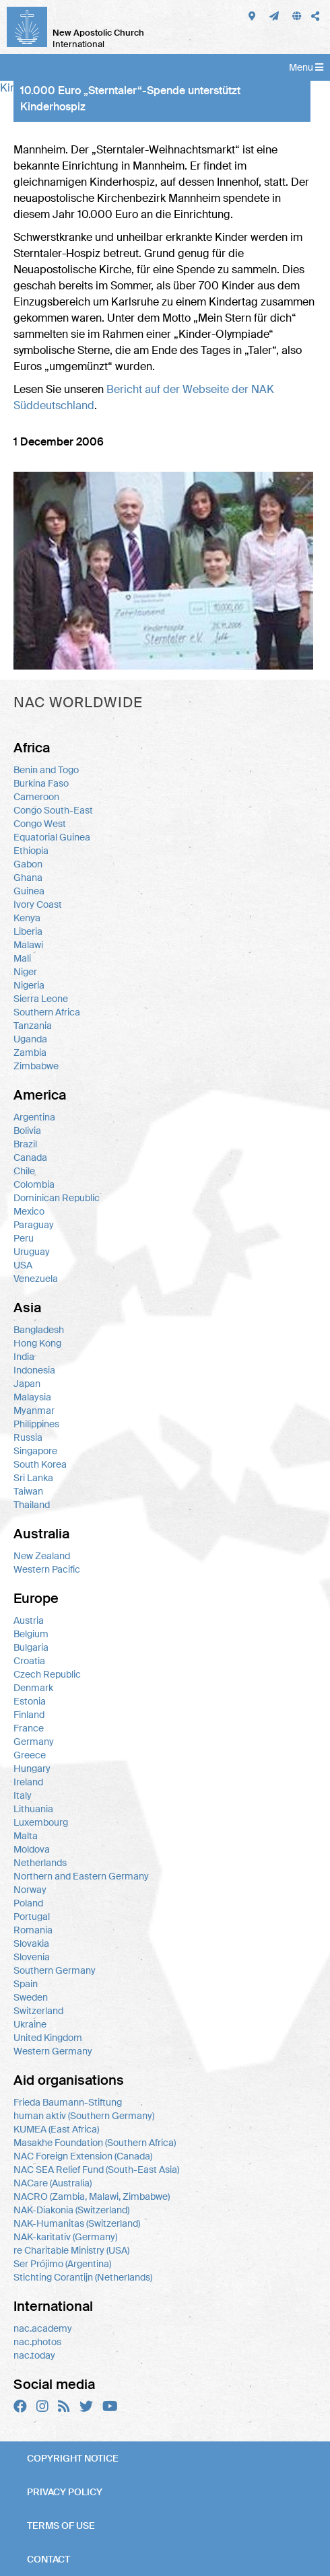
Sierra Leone (40, 999)
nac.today (34, 2355)
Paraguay (33, 1225)
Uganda (30, 1039)
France (28, 1728)
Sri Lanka (33, 1478)
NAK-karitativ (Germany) (65, 2237)
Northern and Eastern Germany (81, 1876)
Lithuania (33, 1809)
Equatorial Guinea (51, 837)
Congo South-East (53, 810)
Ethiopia (30, 851)
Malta (25, 1836)
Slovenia (31, 1957)
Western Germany (52, 2051)
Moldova (31, 1849)
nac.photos (37, 2342)
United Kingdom (47, 2038)
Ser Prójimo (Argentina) (62, 2264)
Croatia (29, 1661)
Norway (29, 1890)
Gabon (27, 864)
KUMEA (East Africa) (56, 2129)
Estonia (29, 1701)
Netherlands (40, 1863)
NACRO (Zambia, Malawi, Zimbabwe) (91, 2196)
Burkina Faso (41, 783)
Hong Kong (37, 1343)
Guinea (28, 891)
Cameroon (36, 797)
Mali (22, 958)
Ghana (27, 877)
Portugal (31, 1916)
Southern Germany (54, 1970)
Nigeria (28, 985)
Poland (28, 1903)
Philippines (36, 1424)
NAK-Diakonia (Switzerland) (71, 2210)
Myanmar (34, 1410)
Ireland (28, 1782)
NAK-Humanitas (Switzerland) (76, 2223)
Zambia (29, 1052)
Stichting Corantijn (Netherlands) (82, 2277)
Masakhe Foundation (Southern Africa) (94, 2143)
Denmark (33, 1688)
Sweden (30, 1997)
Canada (30, 1157)
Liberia (27, 931)
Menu (306, 67)
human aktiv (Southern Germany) (83, 2116)
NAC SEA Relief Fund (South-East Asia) (96, 2169)
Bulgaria (30, 1647)
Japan (26, 1384)
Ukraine (29, 2024)
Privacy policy (64, 2492)
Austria (28, 1620)
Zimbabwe (36, 1066)
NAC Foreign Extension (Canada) (82, 2156)
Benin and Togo (46, 770)
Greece (29, 1755)
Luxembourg (40, 1822)
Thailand (31, 1505)
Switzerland (38, 2011)
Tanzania (32, 1025)
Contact (48, 2559)
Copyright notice (73, 2458)
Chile (24, 1171)
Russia (27, 1437)
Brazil (25, 1144)
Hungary (32, 1768)
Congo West (39, 824)
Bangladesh (38, 1330)
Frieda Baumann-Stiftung (67, 2102)
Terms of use (61, 2525)
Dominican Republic (56, 1198)
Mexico (28, 1211)
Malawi (28, 945)
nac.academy (42, 2328)
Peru (23, 1238)
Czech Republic (47, 1674)
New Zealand (41, 1556)
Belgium (30, 1634)
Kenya (26, 918)
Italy (22, 1795)
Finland (28, 1715)
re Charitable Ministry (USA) (71, 2250)
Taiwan (28, 1491)
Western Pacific (46, 1569)
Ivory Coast (37, 904)
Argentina (34, 1117)
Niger (25, 972)
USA (22, 1265)
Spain (25, 1984)
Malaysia (32, 1397)
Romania (33, 1930)
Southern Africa (46, 1012)
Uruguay (31, 1252)
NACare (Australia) (52, 2183)
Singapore (35, 1451)
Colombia (34, 1184)
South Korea (40, 1464)
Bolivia (27, 1130)
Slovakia (31, 1943)
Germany (33, 1742)
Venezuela (35, 1279)
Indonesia (34, 1370)
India (23, 1357)
